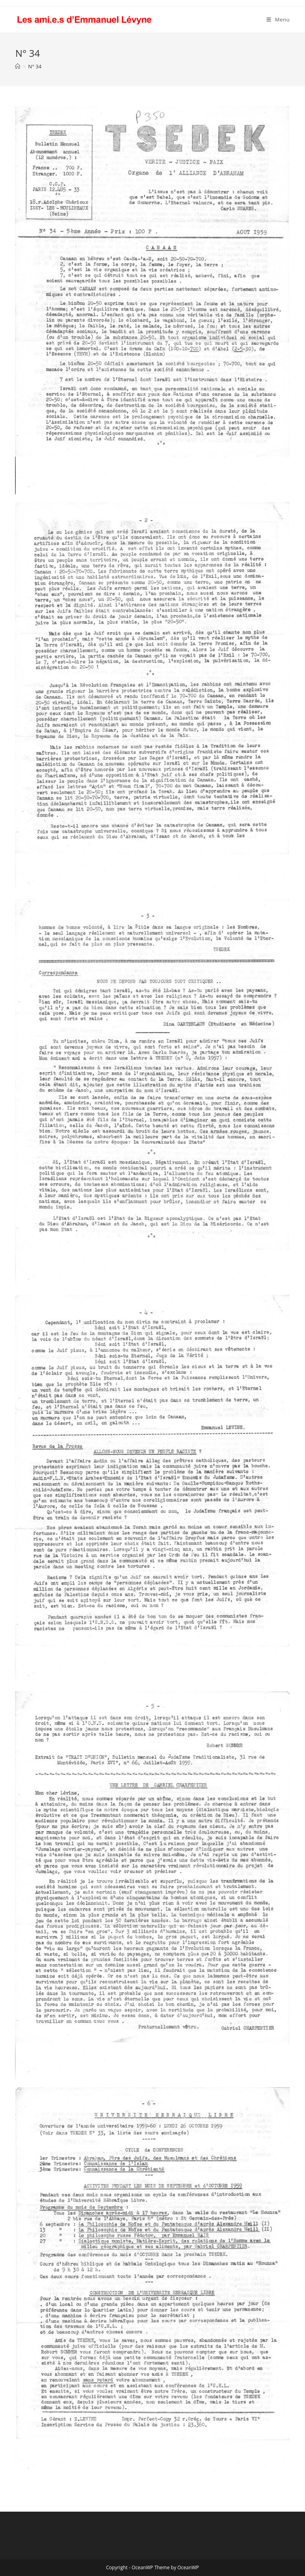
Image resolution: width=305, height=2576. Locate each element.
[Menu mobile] (278, 20)
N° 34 (35, 66)
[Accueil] (17, 66)
